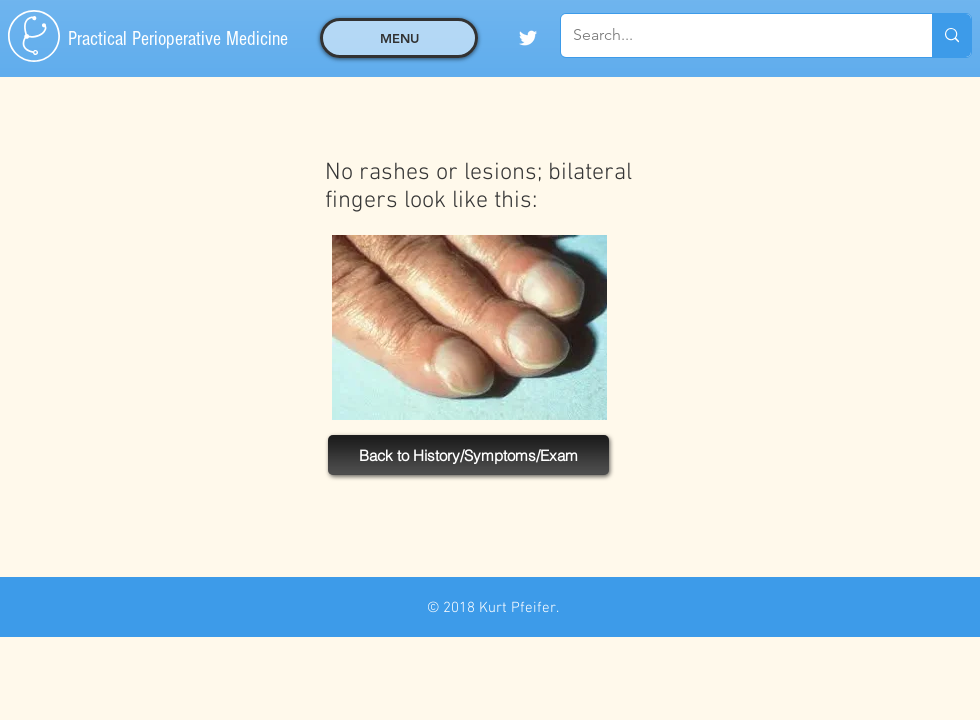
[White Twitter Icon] (528, 38)
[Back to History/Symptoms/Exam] (468, 455)
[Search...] (731, 35)
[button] (399, 38)
